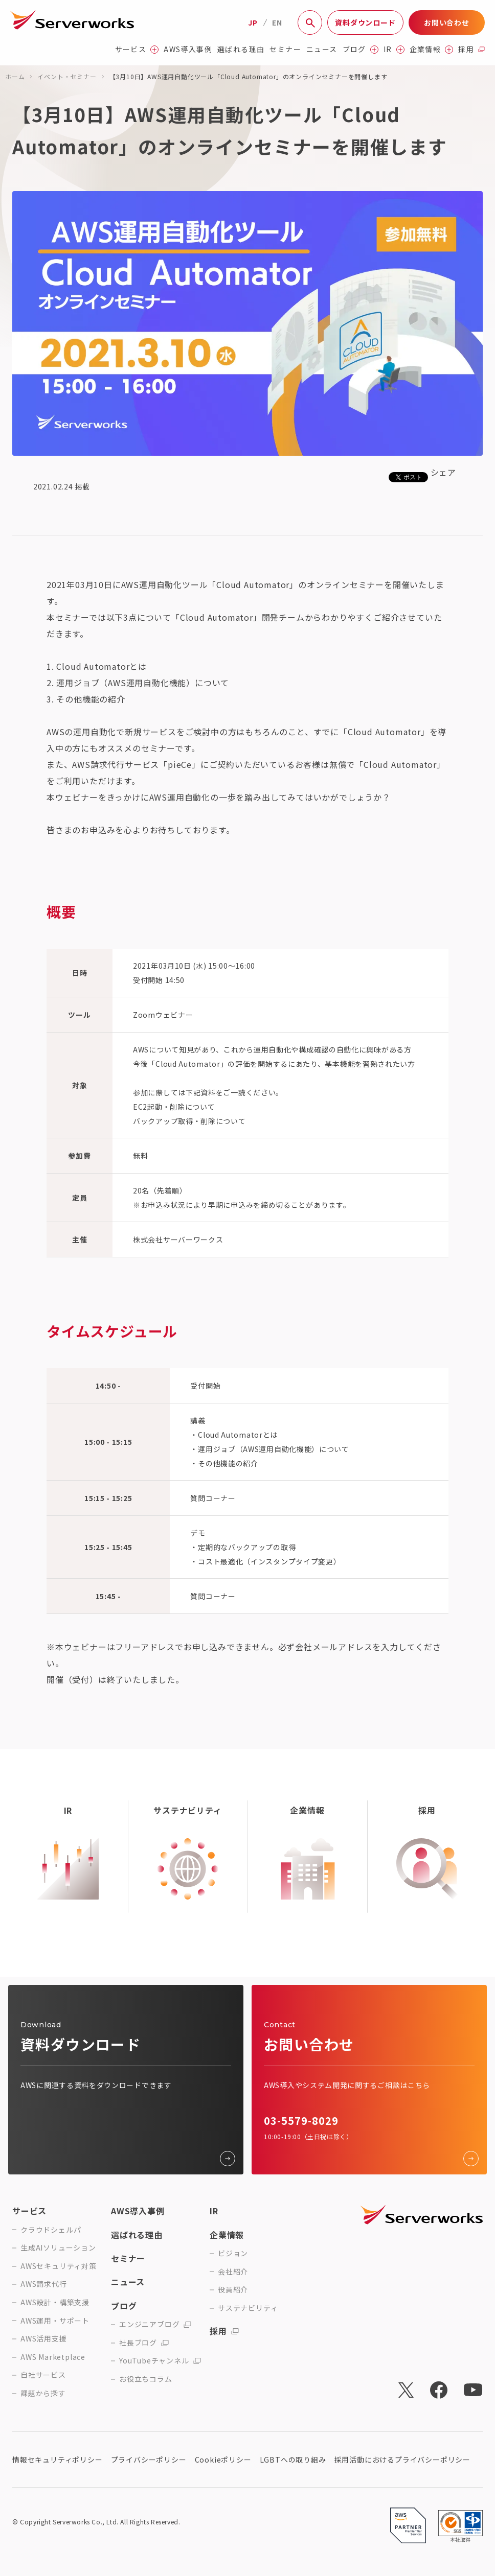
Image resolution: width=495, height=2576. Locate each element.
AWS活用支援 (43, 2339)
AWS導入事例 (188, 49)
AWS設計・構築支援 (54, 2302)
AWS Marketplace (52, 2357)
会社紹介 (233, 2272)
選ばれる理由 (240, 49)
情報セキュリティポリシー (57, 2459)
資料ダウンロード (365, 22)
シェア (443, 472)
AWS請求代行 (43, 2284)
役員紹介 (233, 2289)
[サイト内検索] (310, 22)
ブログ (360, 49)
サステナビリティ (248, 2308)
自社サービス (43, 2375)
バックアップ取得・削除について (189, 1121)
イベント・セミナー (66, 76)
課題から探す (43, 2393)
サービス (137, 49)
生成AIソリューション (58, 2248)
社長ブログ (144, 2343)
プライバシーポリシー (149, 2459)
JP (253, 22)
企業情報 (432, 49)
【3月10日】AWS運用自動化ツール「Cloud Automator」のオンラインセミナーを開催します (248, 76)
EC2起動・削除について (174, 1107)
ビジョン (233, 2253)
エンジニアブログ (155, 2324)
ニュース (322, 49)
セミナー (285, 49)
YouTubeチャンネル (160, 2361)
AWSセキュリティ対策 (58, 2266)
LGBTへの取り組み (293, 2459)
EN (277, 22)
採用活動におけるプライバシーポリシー (402, 2459)
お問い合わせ (446, 22)
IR (394, 49)
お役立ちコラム (145, 2379)
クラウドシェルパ (50, 2230)
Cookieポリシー (223, 2459)
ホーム (15, 76)
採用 (471, 49)
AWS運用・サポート (54, 2321)
